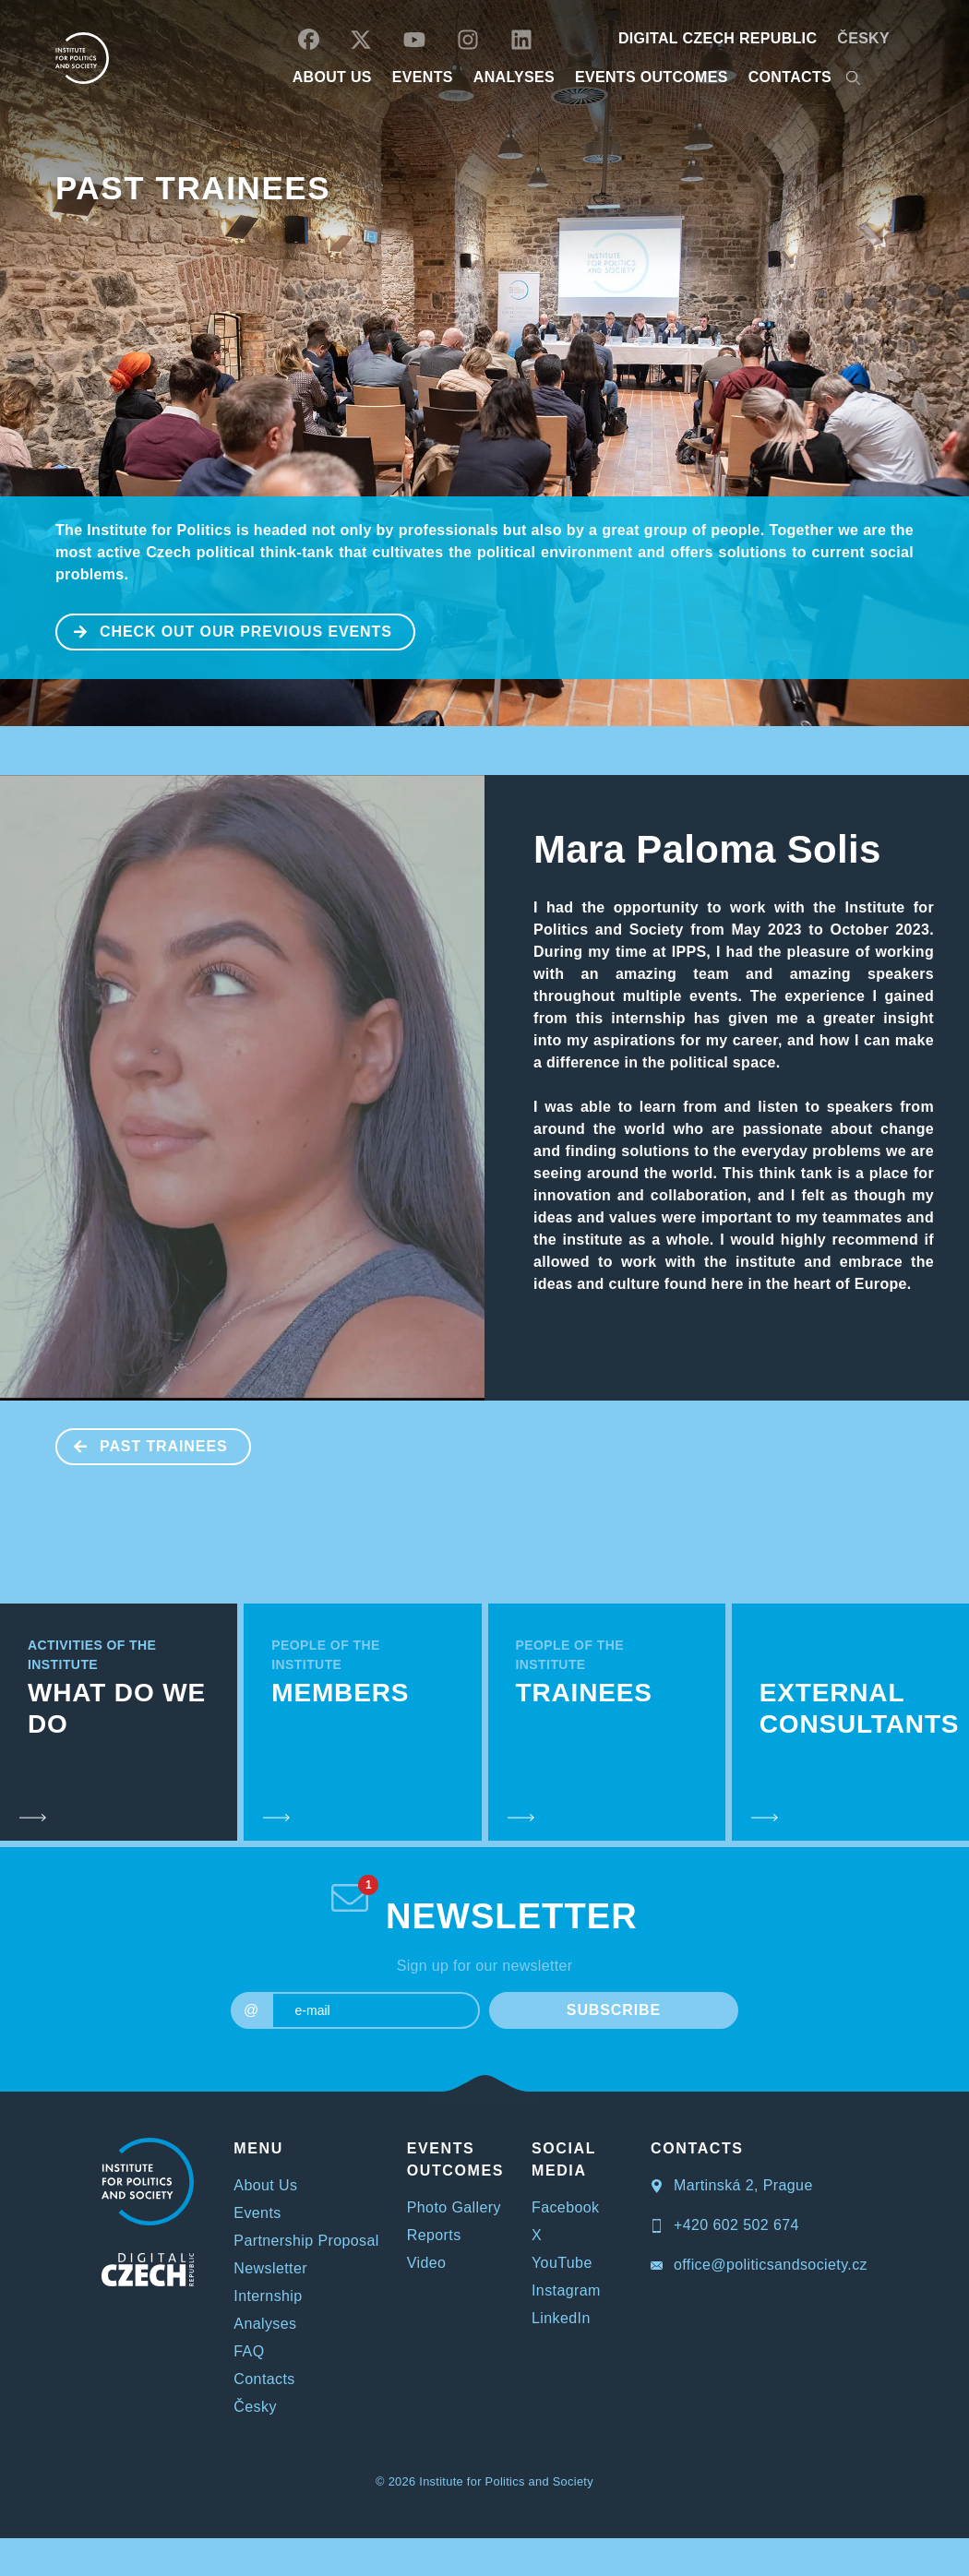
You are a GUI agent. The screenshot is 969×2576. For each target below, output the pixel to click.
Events (257, 2213)
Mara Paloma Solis (707, 849)
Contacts (263, 2379)
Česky (863, 38)
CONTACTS (789, 77)
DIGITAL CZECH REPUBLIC (717, 38)
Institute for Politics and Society (506, 2481)
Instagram (566, 2290)
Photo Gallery (454, 2207)
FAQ (248, 2351)
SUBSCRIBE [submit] (614, 2010)
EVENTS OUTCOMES (651, 77)
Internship (267, 2296)
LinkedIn (561, 2318)
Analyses (514, 77)
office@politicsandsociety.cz (759, 2264)
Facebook (565, 2207)
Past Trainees (192, 188)
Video (427, 2263)
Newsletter (270, 2268)
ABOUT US (332, 77)
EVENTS (422, 77)
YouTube (562, 2263)
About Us (265, 2185)
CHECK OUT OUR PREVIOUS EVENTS (224, 630)
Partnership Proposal (305, 2240)
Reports (434, 2235)
